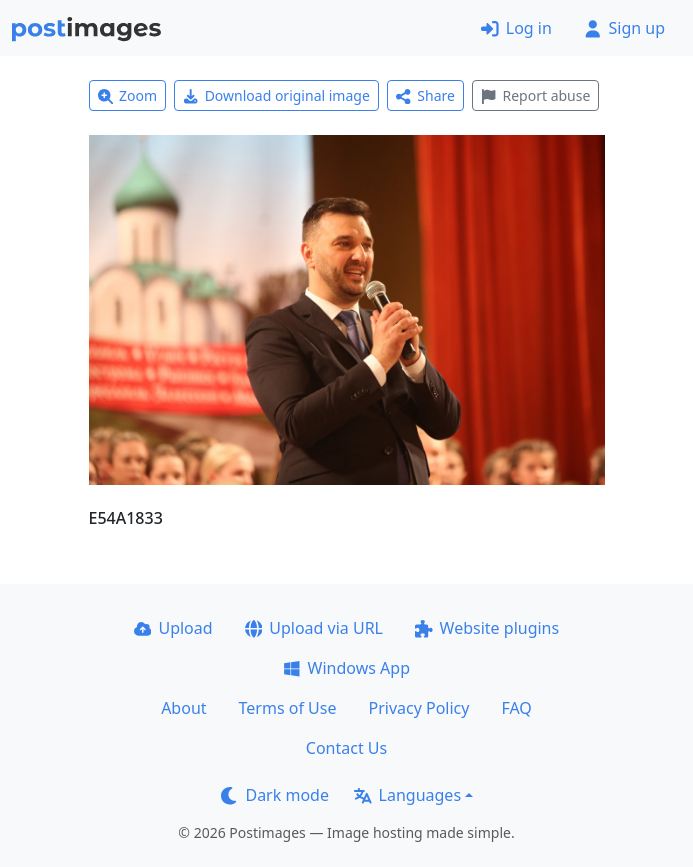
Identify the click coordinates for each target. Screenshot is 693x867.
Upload (173, 628)
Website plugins (487, 628)
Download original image (276, 95)
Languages (407, 795)
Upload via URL (314, 628)
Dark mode (275, 795)
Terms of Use (288, 708)
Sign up (624, 28)
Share (425, 95)
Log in (516, 28)
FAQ (516, 708)
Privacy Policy (418, 708)
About (183, 708)
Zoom (128, 95)
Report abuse (535, 95)
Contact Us (346, 748)
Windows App (346, 668)
